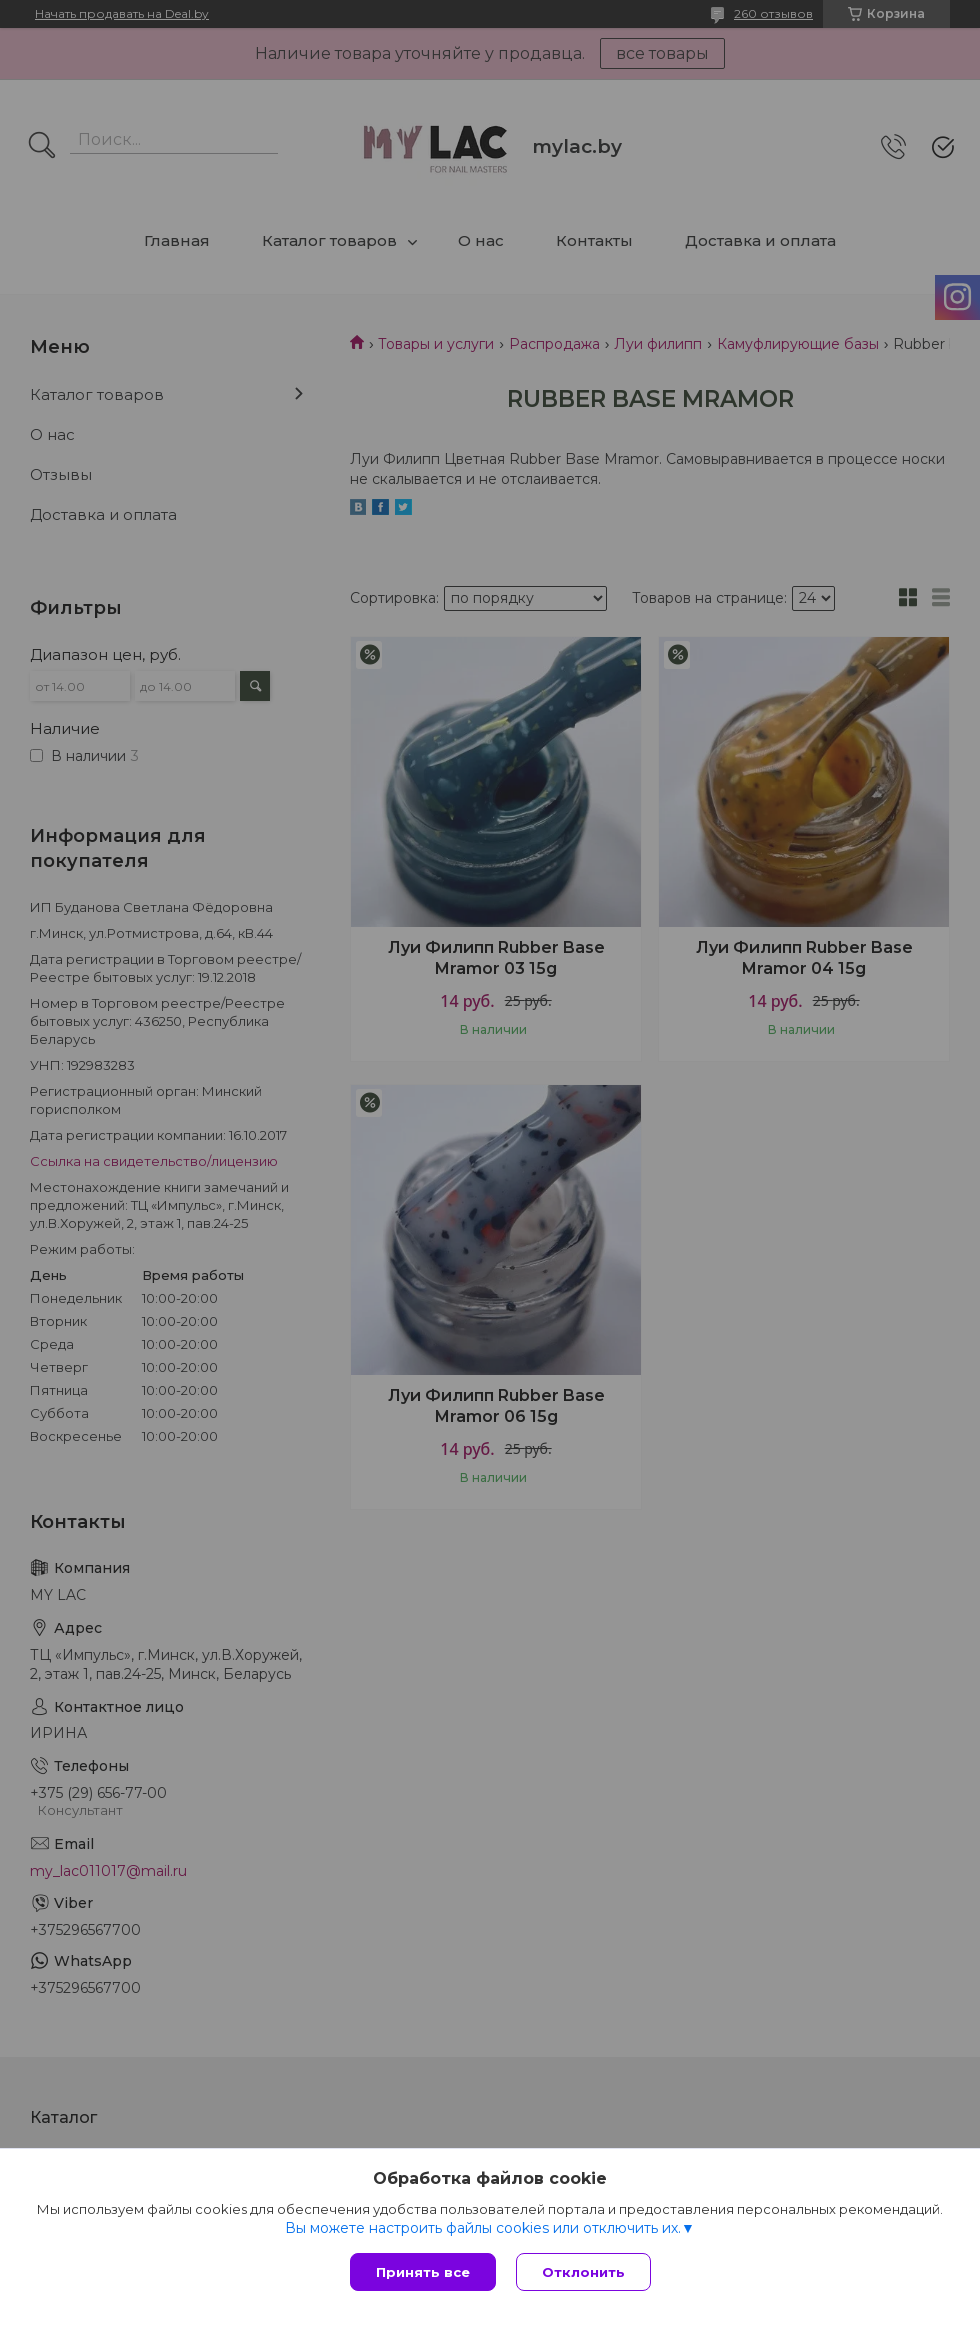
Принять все (423, 2272)
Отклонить (583, 2272)
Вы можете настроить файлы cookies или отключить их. (483, 2228)
